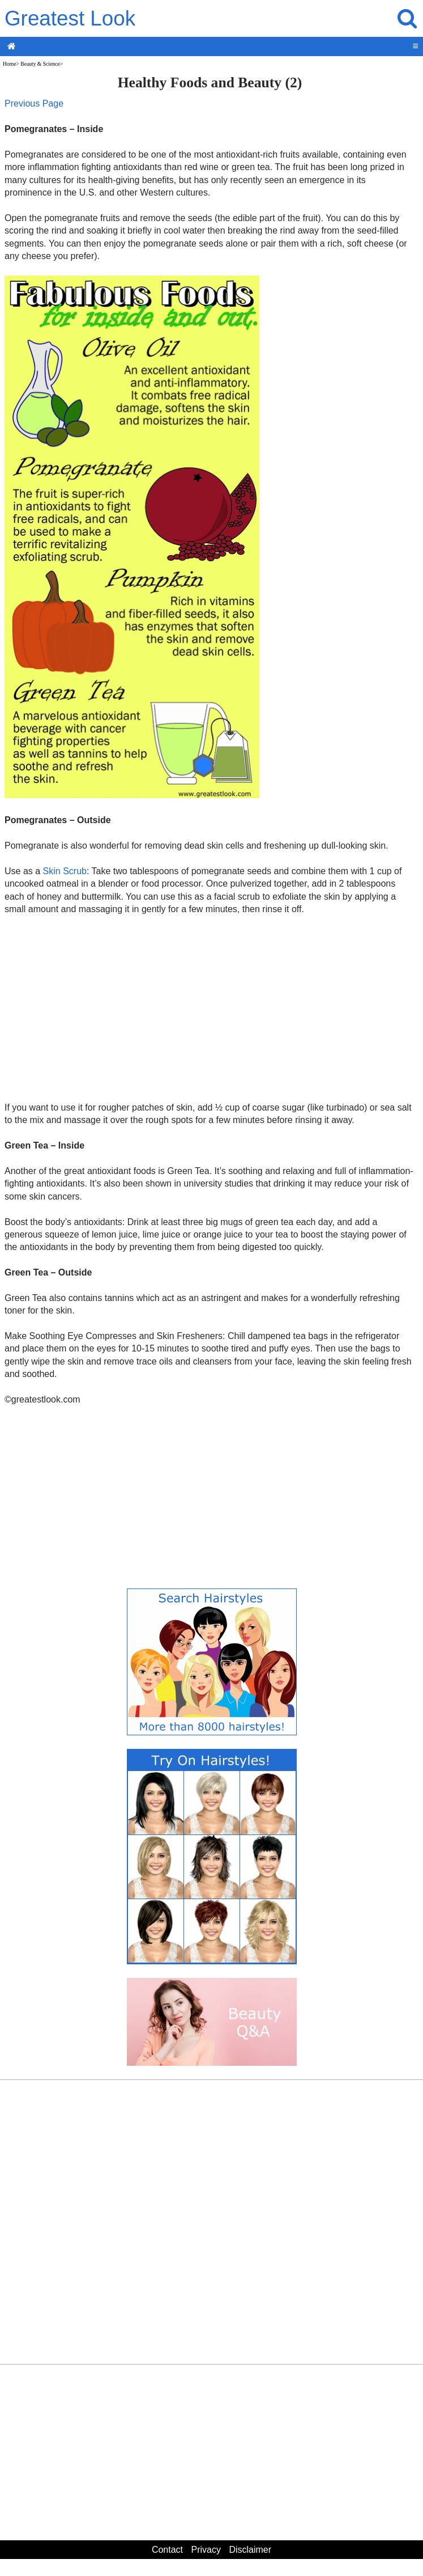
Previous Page (34, 103)
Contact (167, 2549)
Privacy (206, 2549)
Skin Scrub (65, 871)
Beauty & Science (39, 64)
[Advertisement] (210, 1008)
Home (9, 64)
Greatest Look (70, 18)
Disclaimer (250, 2549)
